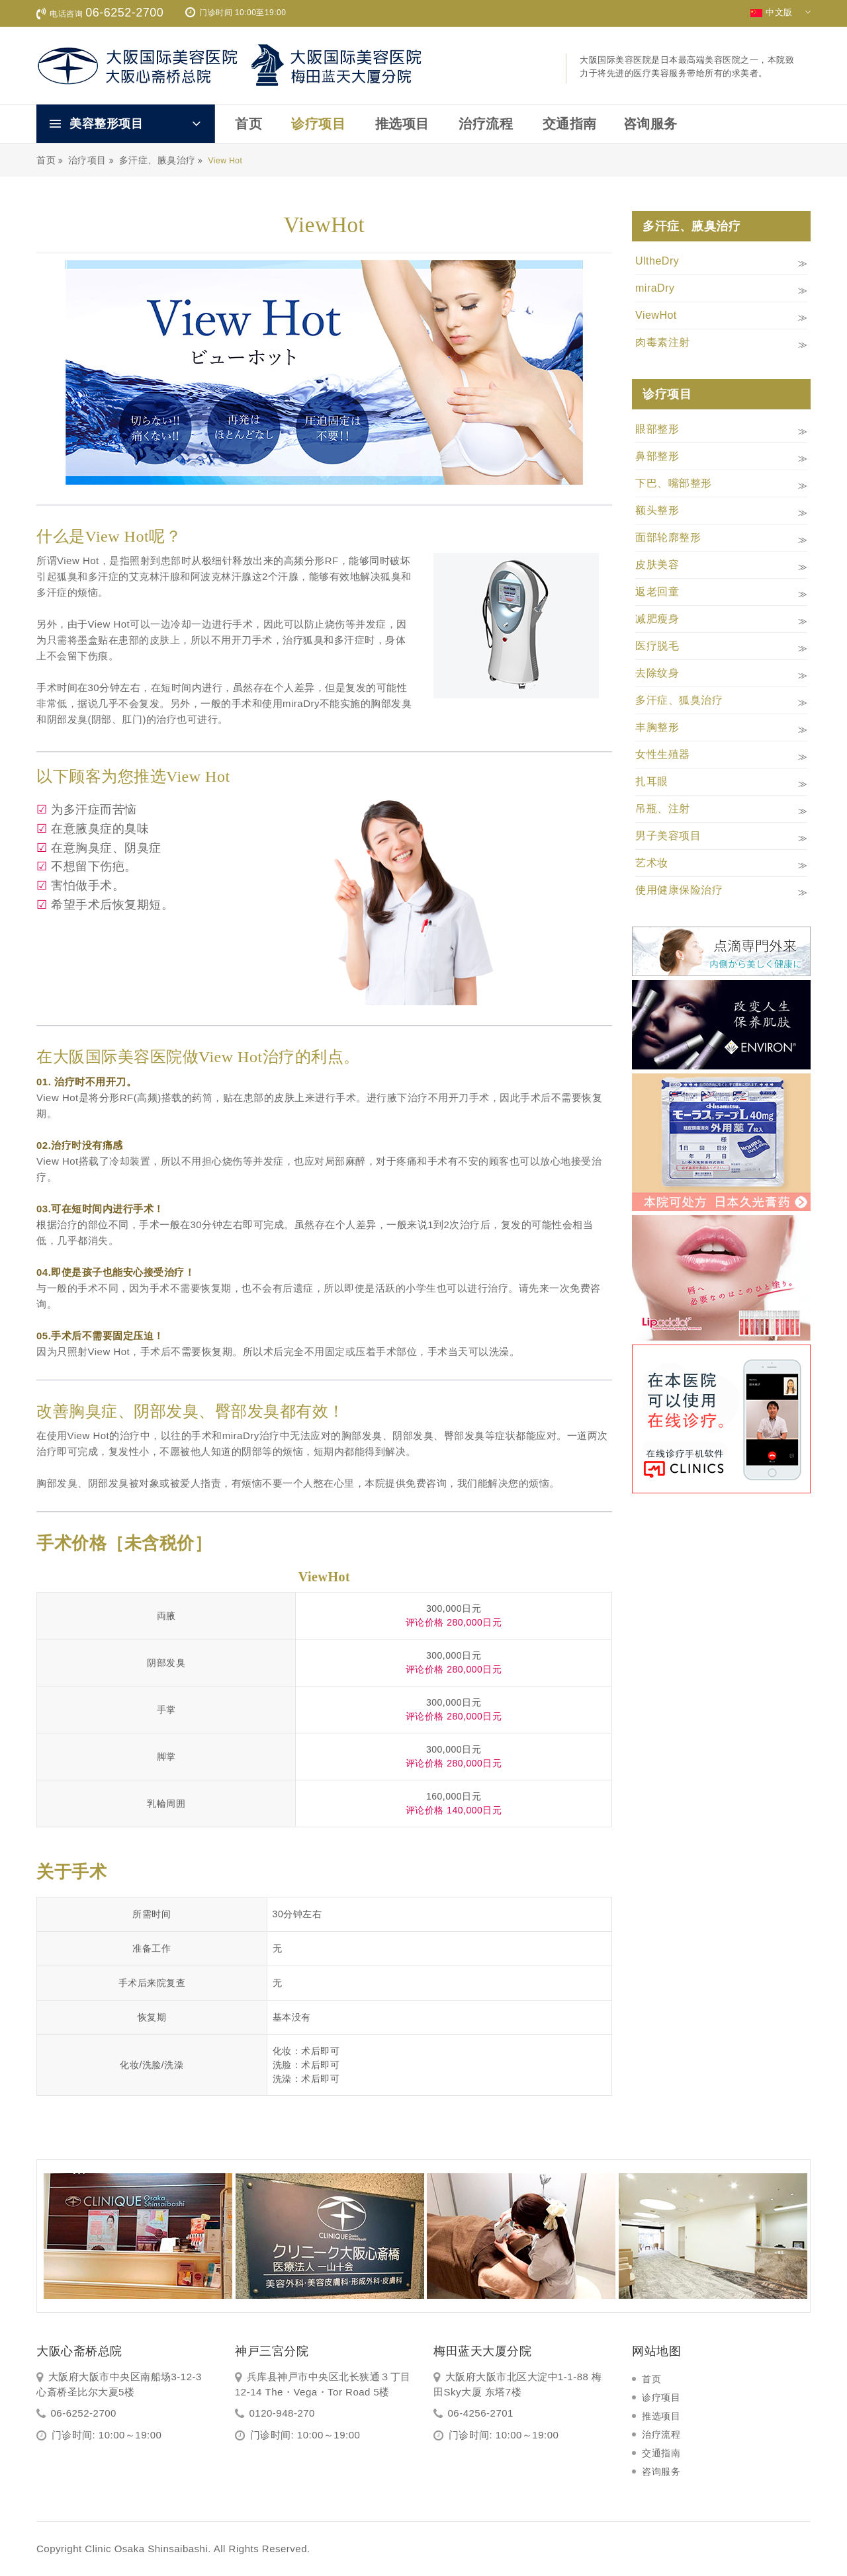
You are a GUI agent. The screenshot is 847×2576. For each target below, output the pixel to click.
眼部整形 (657, 429)
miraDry (655, 288)
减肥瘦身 (657, 618)
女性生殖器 (662, 754)
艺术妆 (651, 862)
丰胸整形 (657, 727)
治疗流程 (486, 123)
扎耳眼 (651, 781)
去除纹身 (657, 673)
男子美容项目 (668, 835)
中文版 (780, 12)
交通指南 (570, 123)
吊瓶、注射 (662, 808)
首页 (248, 123)
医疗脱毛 (657, 645)
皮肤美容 (657, 564)
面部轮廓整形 (668, 537)
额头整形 (657, 510)
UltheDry (657, 261)
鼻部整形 (657, 456)
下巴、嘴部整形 (673, 483)
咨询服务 (650, 123)
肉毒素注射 (662, 342)
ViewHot (656, 315)
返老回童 (657, 591)
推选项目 (402, 123)
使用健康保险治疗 (679, 889)
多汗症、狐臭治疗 (679, 700)
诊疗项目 (318, 123)
